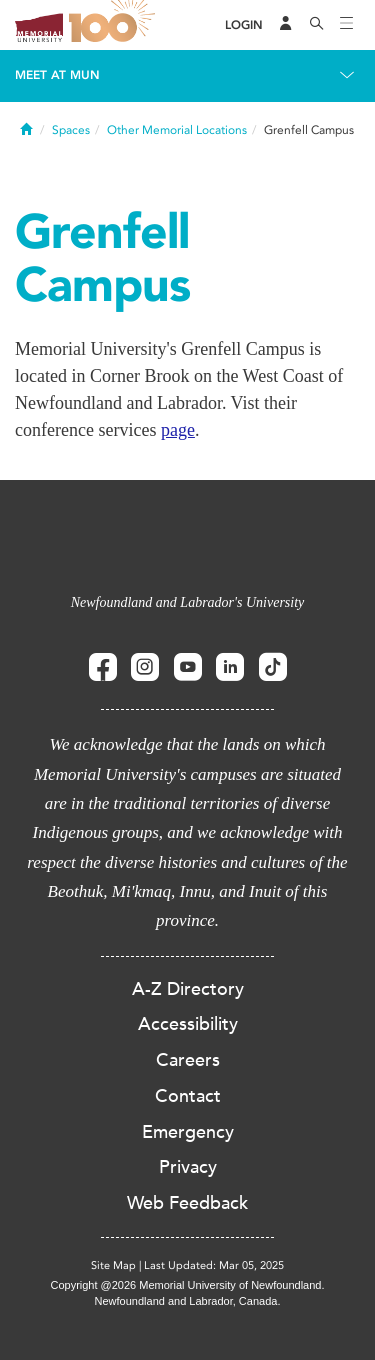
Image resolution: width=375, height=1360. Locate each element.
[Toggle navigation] (347, 25)
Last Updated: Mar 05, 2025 (214, 1265)
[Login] (244, 25)
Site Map (113, 1265)
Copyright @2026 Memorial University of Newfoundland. (187, 1285)
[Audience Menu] (286, 25)
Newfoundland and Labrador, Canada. (188, 1301)
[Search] (317, 25)
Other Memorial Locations (177, 130)
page (178, 430)
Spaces (71, 130)
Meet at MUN (57, 75)
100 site (115, 25)
